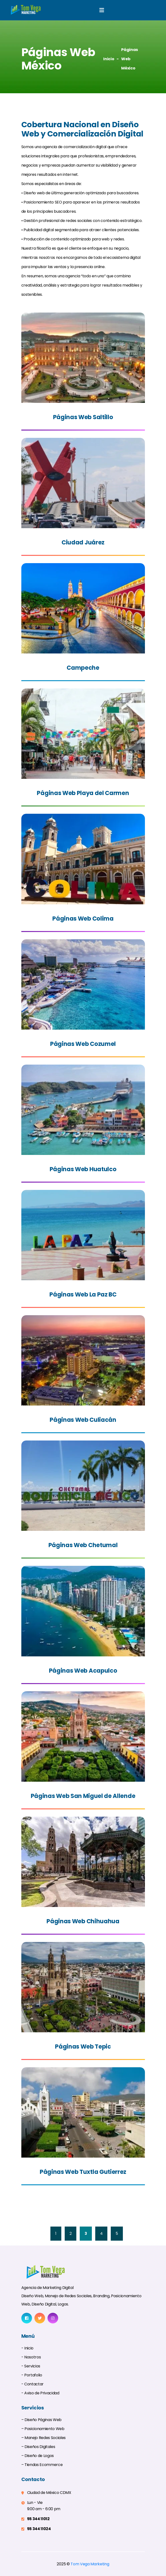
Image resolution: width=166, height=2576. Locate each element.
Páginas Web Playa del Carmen (83, 793)
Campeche (83, 668)
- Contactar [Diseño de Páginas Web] (32, 2384)
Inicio (108, 59)
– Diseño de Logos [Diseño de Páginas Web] (37, 2455)
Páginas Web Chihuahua (83, 1921)
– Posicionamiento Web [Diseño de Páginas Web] (42, 2429)
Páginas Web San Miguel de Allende (83, 1796)
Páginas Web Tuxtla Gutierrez (83, 2172)
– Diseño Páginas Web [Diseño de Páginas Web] (41, 2420)
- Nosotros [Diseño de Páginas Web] (31, 2357)
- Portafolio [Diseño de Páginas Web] (31, 2375)
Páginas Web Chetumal (83, 1545)
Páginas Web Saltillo (83, 417)
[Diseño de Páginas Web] (25, 10)
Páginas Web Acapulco (83, 1671)
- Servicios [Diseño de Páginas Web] (30, 2366)
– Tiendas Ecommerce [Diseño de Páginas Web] (42, 2464)
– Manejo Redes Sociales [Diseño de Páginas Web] (43, 2437)
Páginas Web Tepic (83, 2046)
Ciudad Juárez (83, 542)
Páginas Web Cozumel (83, 1044)
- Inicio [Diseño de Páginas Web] (27, 2348)
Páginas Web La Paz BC (82, 1294)
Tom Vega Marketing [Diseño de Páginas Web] (90, 2564)
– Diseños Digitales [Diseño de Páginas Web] (38, 2446)
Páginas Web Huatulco (83, 1169)
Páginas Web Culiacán (83, 1420)
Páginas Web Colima (82, 919)
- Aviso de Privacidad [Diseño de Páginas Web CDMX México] (40, 2393)
